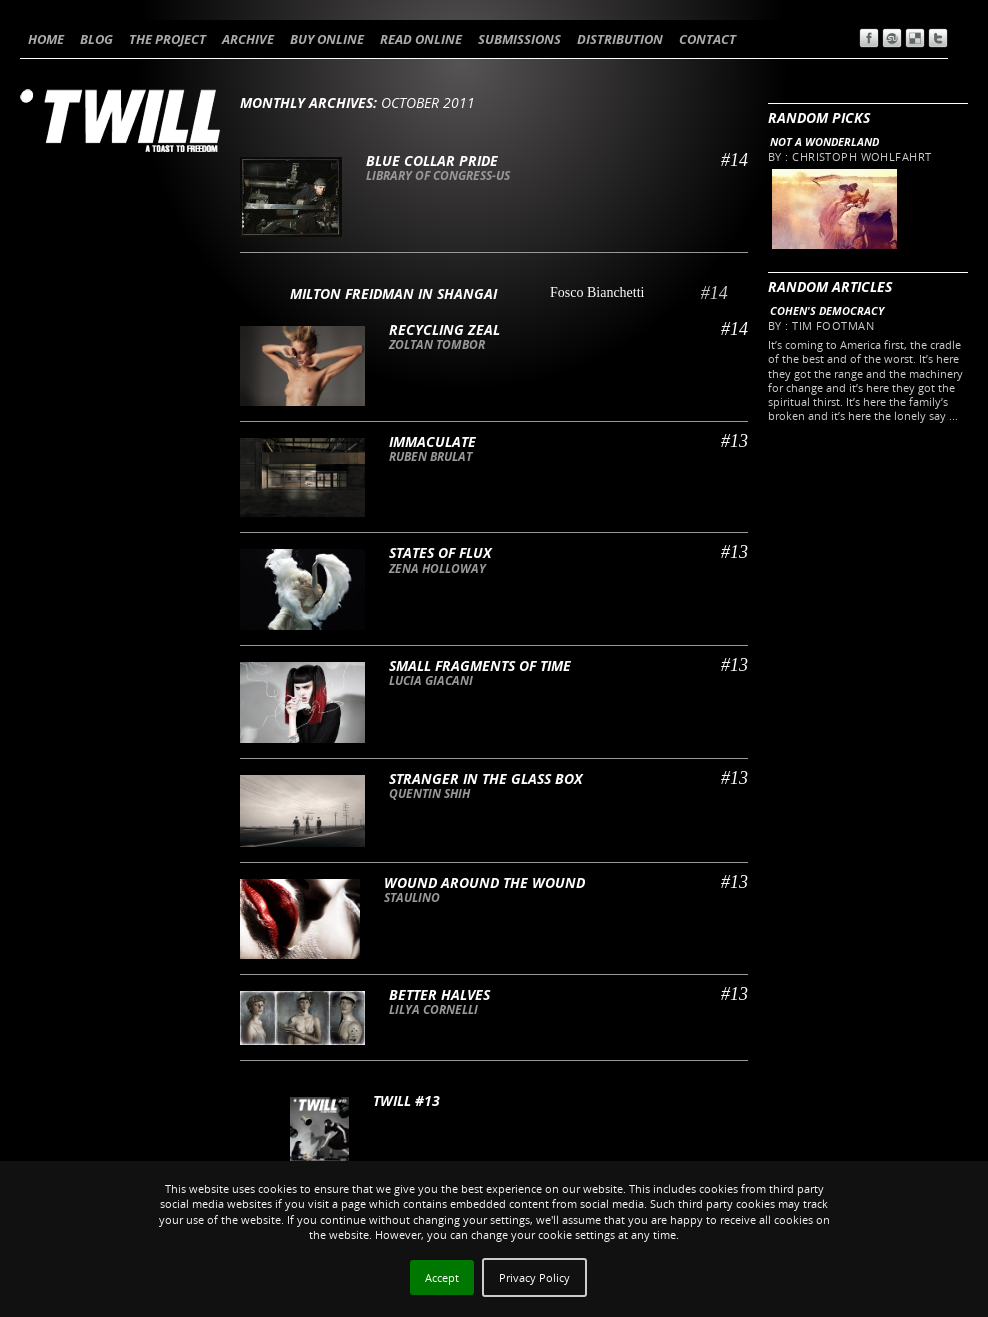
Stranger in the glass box (485, 778)
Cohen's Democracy (827, 310)
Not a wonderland (824, 141)
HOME (46, 39)
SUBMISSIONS (519, 39)
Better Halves (439, 994)
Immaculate (432, 441)
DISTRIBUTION (620, 39)
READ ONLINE (421, 39)
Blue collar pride (432, 160)
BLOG (96, 39)
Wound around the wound (484, 882)
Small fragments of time (480, 665)
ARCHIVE (248, 39)
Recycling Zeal (444, 329)
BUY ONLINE (327, 39)
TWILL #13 (406, 1100)
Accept (442, 1277)
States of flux (440, 552)
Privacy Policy (534, 1277)
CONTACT (707, 39)
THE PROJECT (167, 39)
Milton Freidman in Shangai (393, 293)
